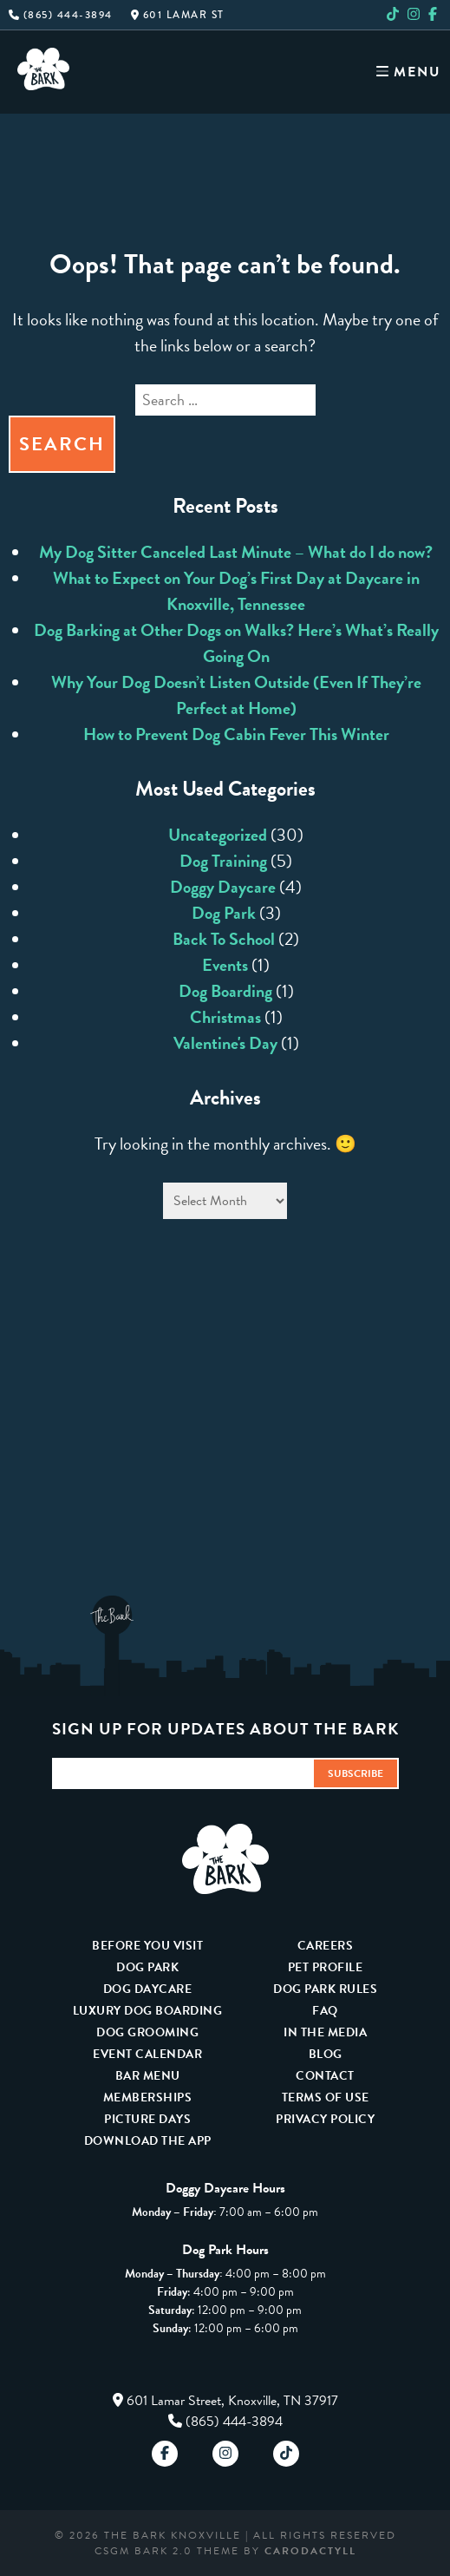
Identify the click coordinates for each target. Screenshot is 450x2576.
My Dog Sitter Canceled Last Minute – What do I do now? (236, 552)
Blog (325, 2054)
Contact (325, 2076)
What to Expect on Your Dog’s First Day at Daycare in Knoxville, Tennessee (236, 591)
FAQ (325, 2011)
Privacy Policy (325, 2119)
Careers (325, 1946)
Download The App (148, 2141)
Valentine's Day (225, 1043)
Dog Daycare (147, 1989)
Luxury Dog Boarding (148, 2011)
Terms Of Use (325, 2097)
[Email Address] (182, 1774)
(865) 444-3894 (61, 15)
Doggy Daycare (223, 887)
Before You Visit (147, 1946)
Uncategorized (217, 835)
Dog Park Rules (325, 1989)
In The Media (325, 2032)
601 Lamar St (178, 15)
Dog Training (223, 861)
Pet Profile (325, 1967)
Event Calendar (147, 2054)
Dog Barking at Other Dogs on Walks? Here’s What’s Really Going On (236, 643)
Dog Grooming (147, 2032)
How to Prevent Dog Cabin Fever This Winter (236, 734)
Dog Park (224, 913)
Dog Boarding (225, 991)
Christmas (225, 1017)
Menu (408, 72)
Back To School (224, 939)
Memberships (147, 2097)
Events (225, 965)
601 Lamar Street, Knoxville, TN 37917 (232, 2400)
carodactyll (310, 2551)
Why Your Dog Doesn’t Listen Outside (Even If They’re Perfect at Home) (236, 695)
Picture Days (147, 2119)
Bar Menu (147, 2076)
